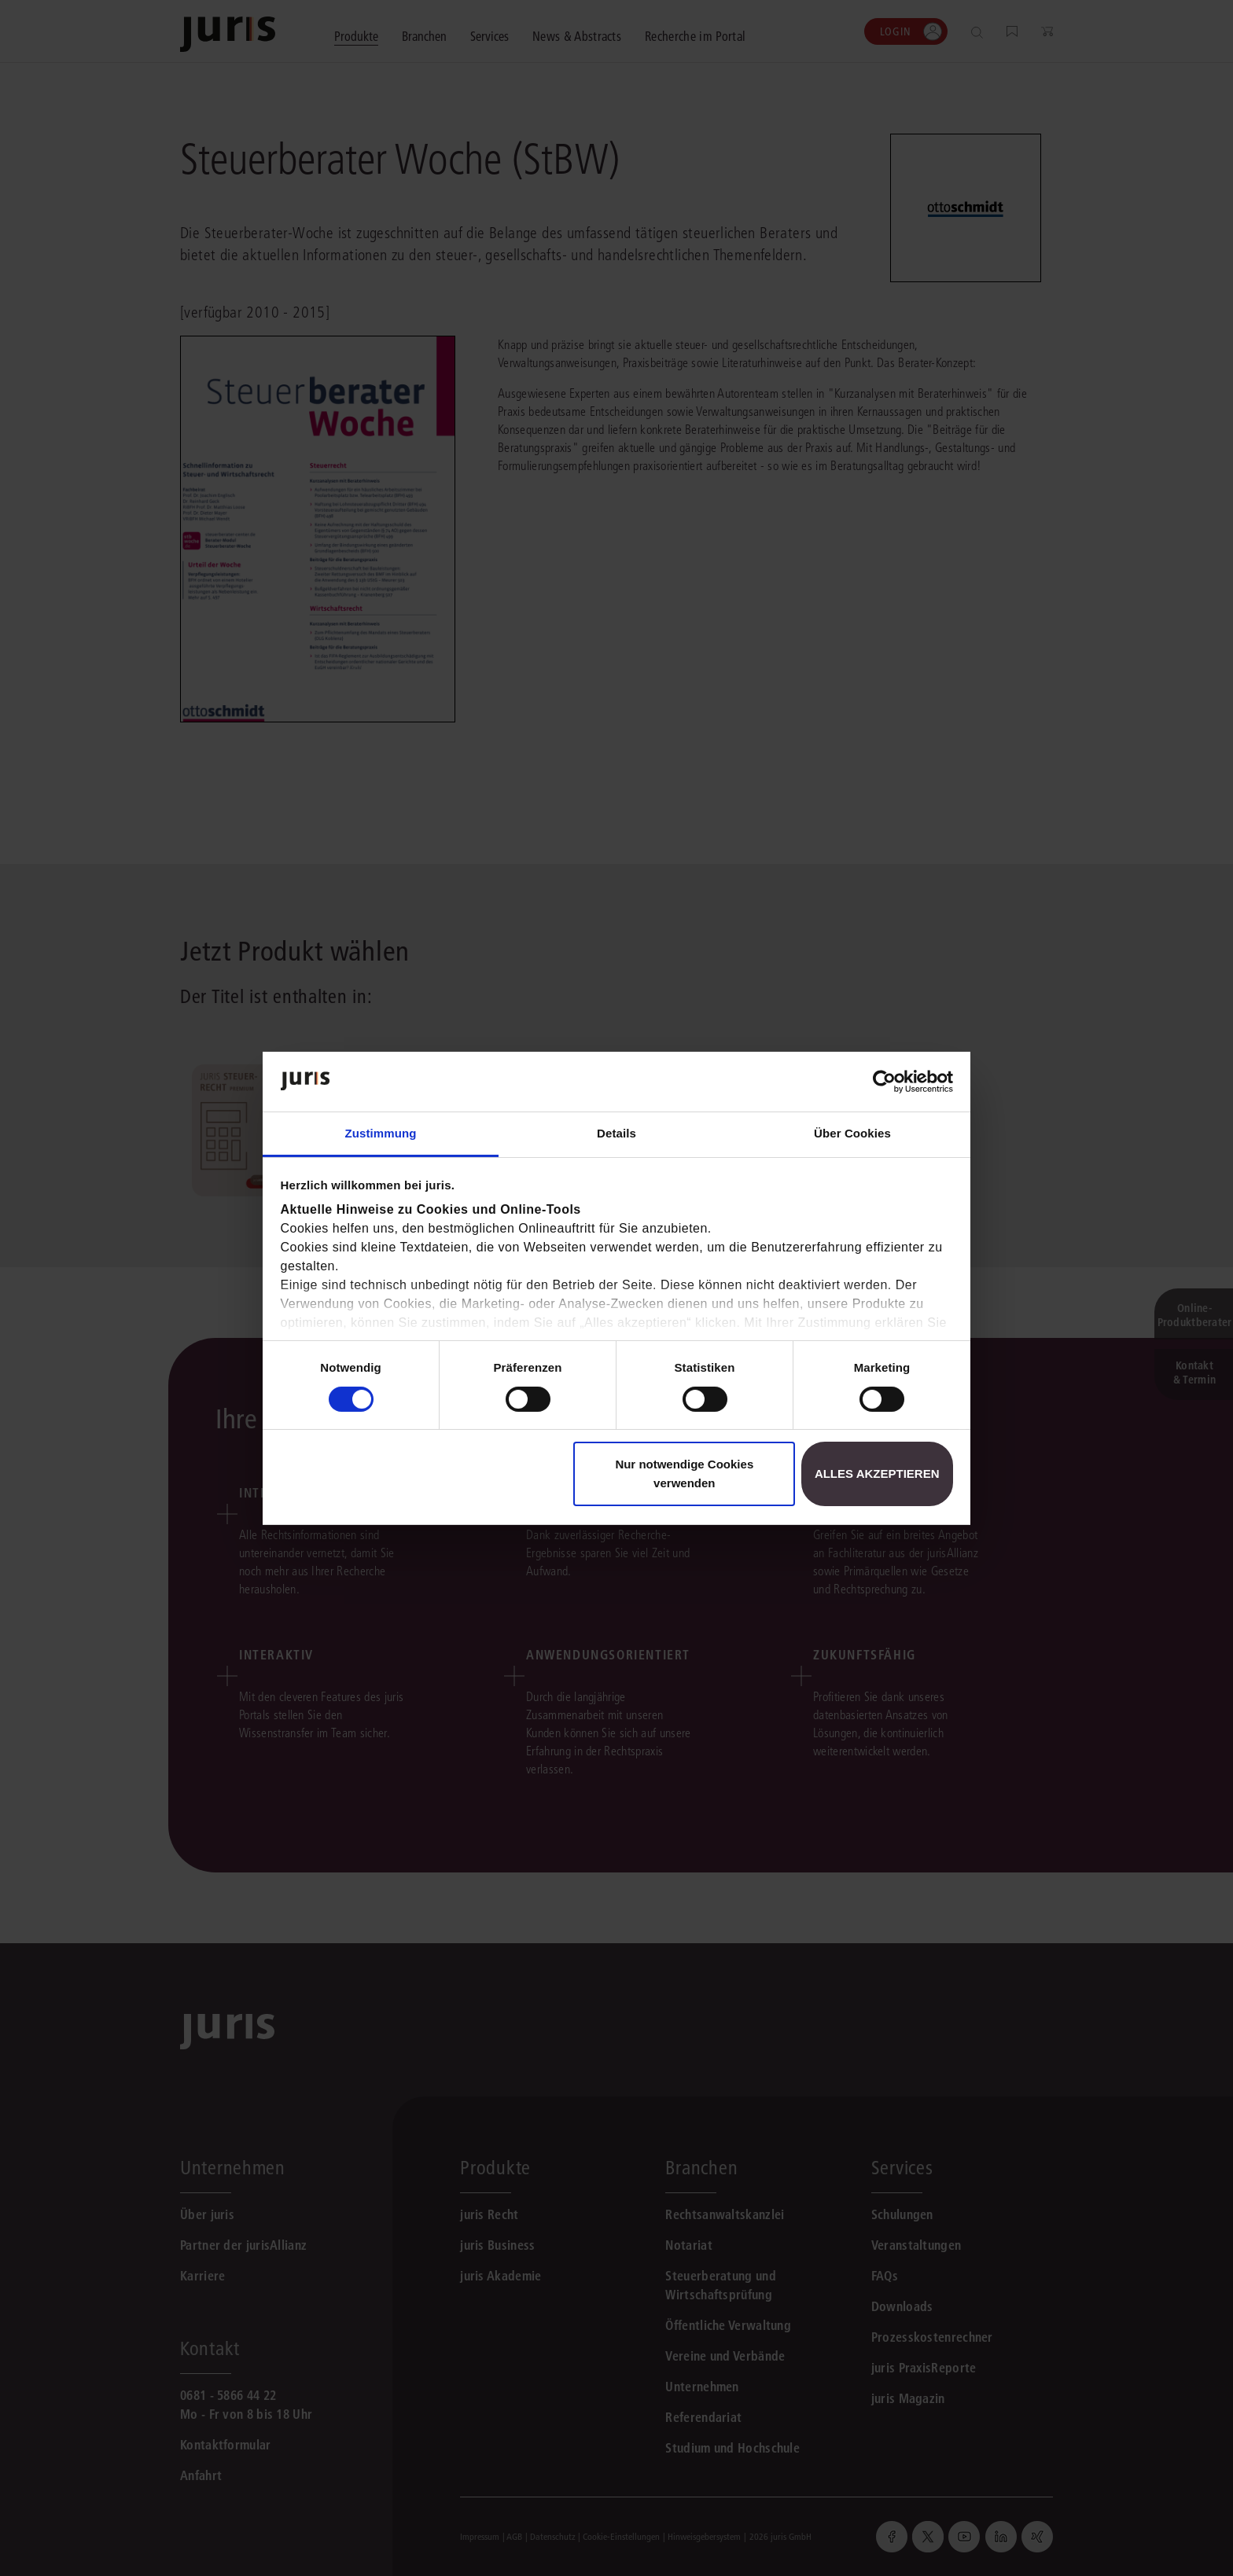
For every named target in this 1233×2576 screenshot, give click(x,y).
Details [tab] (616, 1133)
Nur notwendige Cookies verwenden (684, 1473)
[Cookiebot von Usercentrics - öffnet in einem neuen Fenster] (884, 1081)
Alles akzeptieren (877, 1473)
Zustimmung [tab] (381, 1133)
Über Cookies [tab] (852, 1133)
